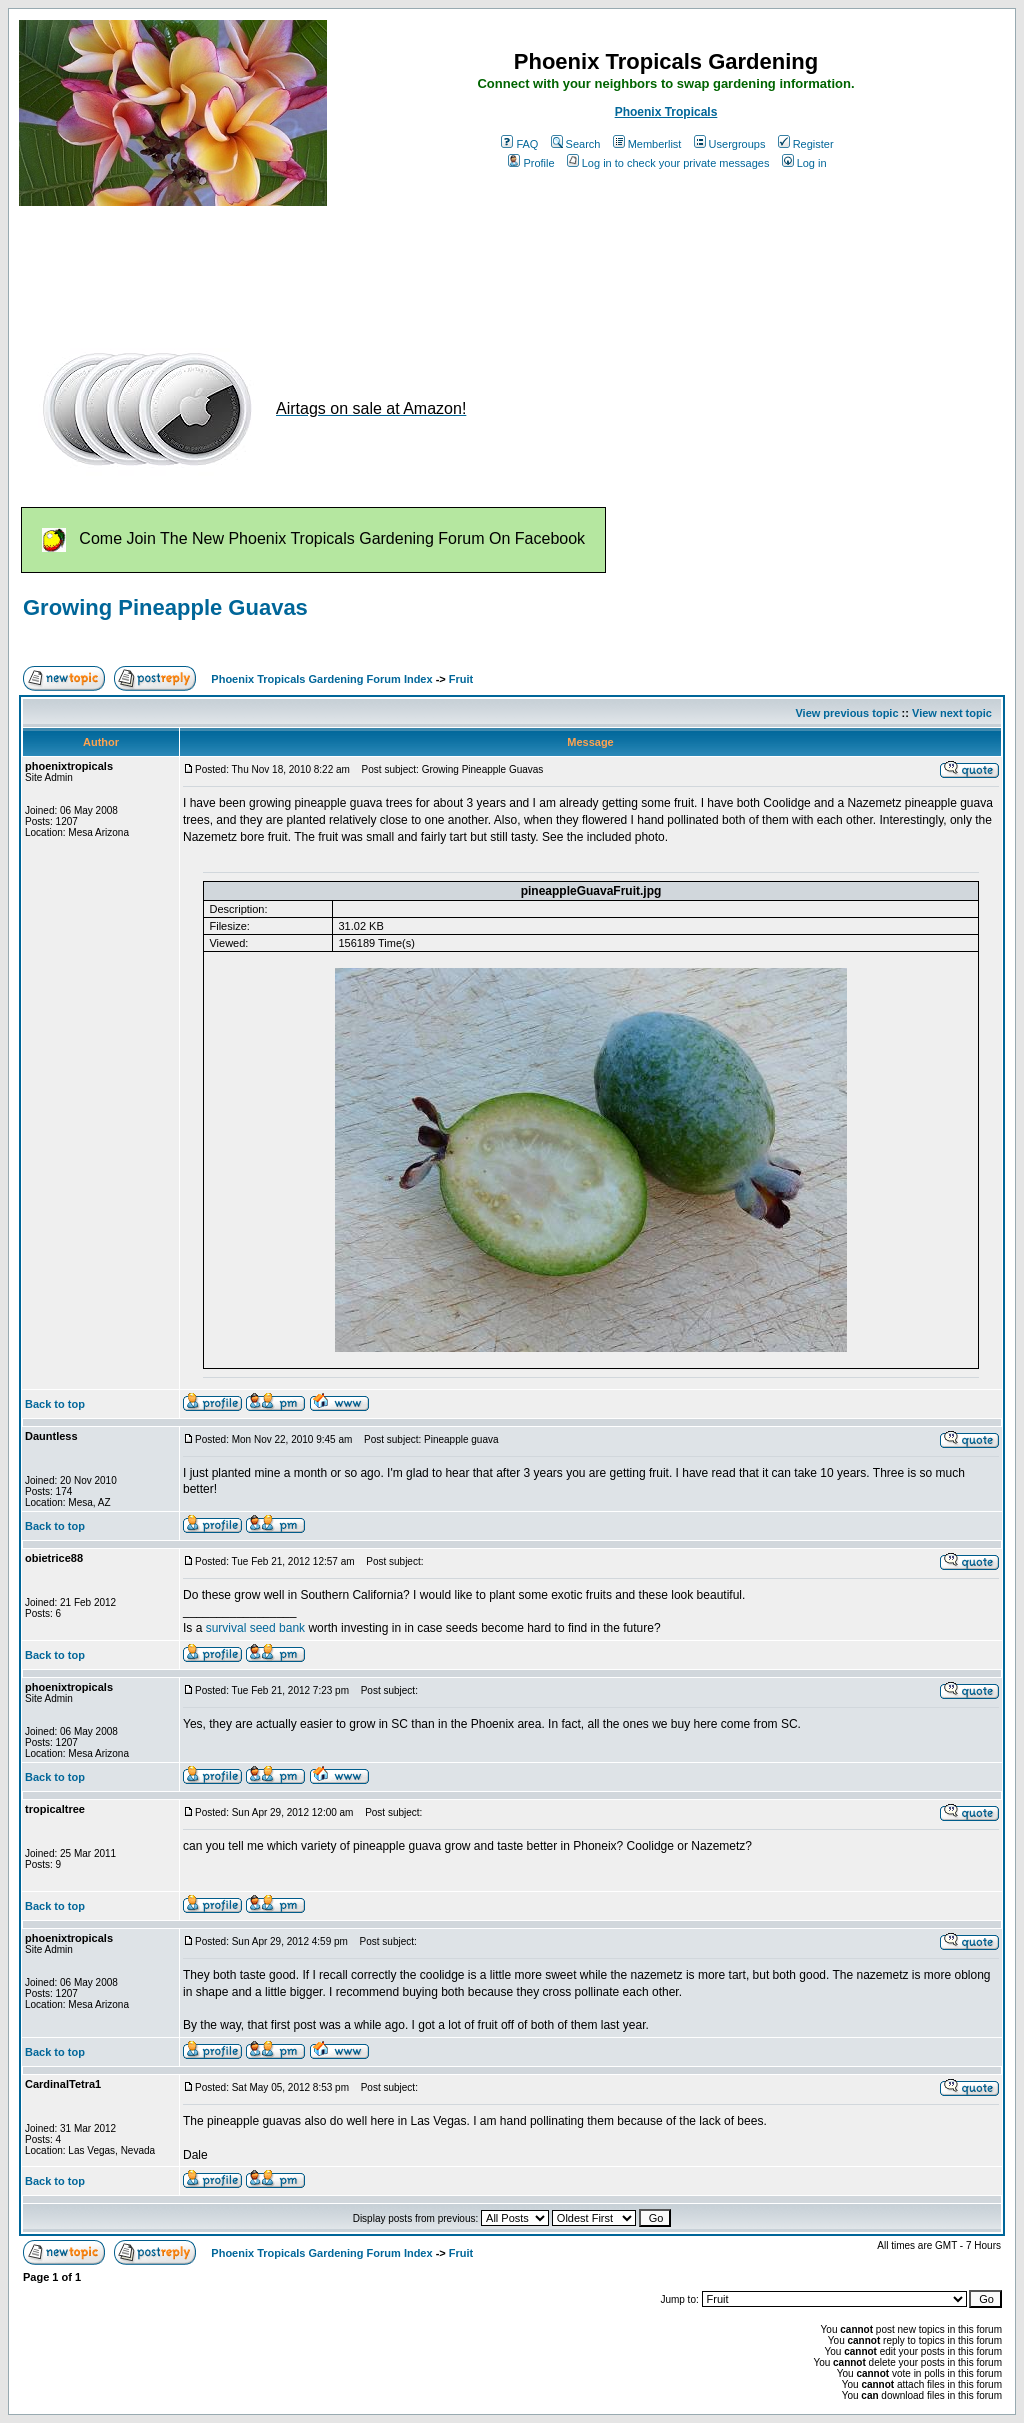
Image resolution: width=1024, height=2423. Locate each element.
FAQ (519, 144)
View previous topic (846, 713)
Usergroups (730, 144)
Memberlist (647, 144)
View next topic (952, 713)
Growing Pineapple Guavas (165, 607)
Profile (531, 163)
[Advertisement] (383, 268)
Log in (804, 163)
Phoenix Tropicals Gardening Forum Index (321, 679)
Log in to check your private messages (668, 163)
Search (576, 144)
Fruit (461, 679)
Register (806, 144)
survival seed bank (255, 1628)
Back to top (55, 1404)
